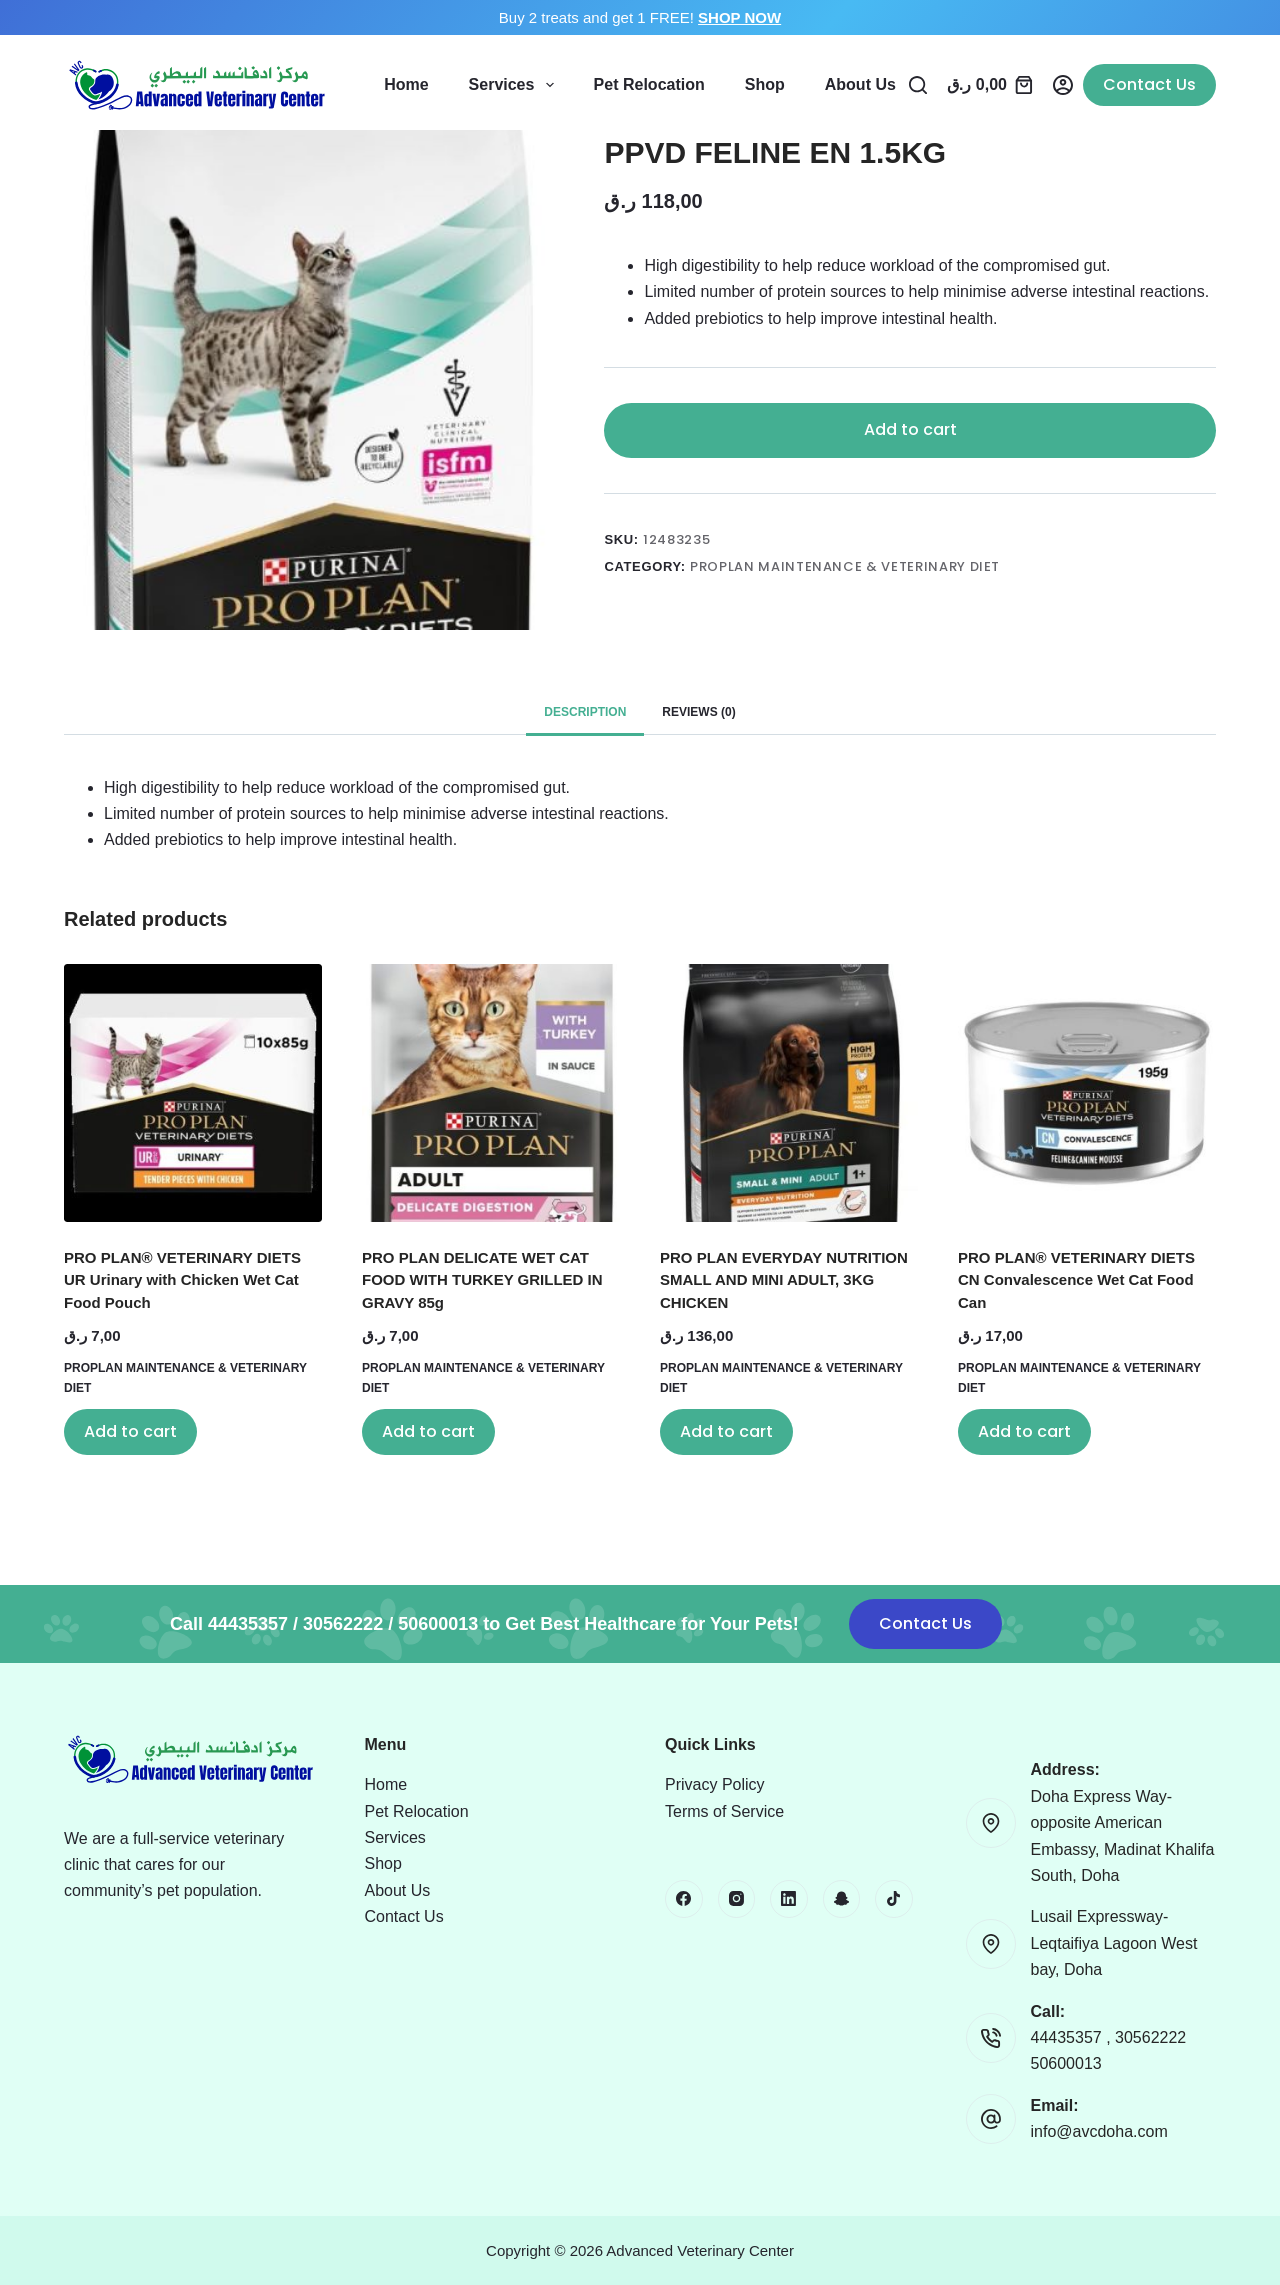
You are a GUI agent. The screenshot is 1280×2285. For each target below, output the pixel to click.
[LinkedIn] (789, 1899)
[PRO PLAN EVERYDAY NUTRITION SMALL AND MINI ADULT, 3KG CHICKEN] (789, 1093)
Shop (765, 84)
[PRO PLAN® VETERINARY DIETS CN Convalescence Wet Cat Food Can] (1087, 1093)
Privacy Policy (715, 1784)
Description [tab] (585, 712)
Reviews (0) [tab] (698, 712)
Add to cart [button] (130, 1431)
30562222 (1150, 2037)
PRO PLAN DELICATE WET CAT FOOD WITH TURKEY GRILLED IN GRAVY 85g (482, 1280)
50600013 (1066, 2063)
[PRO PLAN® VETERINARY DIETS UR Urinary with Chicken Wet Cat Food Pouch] (193, 1093)
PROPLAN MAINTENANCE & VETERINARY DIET (845, 566)
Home (406, 84)
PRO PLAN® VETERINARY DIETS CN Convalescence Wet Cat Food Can (1076, 1280)
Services (515, 85)
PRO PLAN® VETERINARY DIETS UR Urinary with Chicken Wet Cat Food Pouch (182, 1280)
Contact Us (1149, 84)
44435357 (1069, 2037)
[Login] (1063, 85)
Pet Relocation (649, 84)
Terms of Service (724, 1811)
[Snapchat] (842, 1899)
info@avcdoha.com (1099, 2131)
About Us (860, 84)
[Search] (918, 85)
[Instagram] (737, 1899)
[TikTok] (894, 1899)
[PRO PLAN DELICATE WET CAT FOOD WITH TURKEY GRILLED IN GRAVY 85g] (491, 1093)
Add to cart (910, 429)
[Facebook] (684, 1899)
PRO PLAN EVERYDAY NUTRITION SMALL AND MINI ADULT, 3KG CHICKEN (784, 1280)
